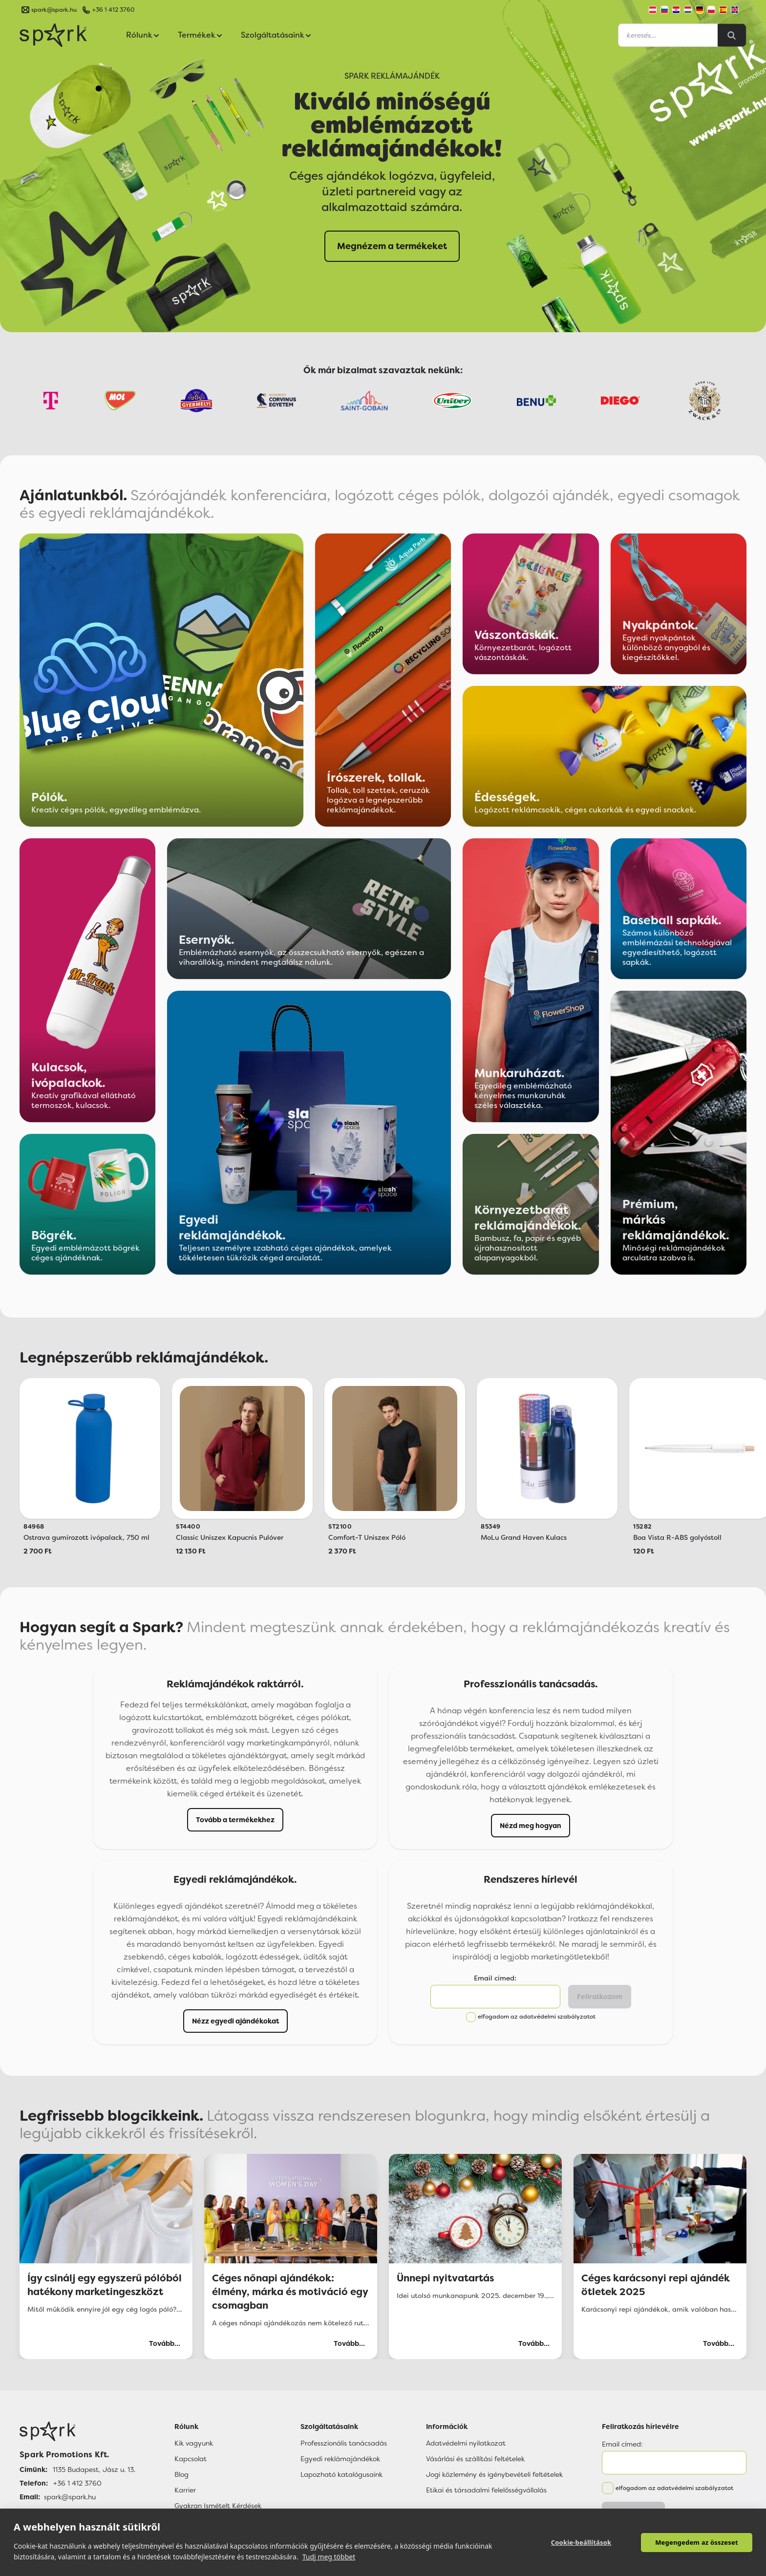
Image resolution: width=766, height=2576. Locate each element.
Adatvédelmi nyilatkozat (466, 2443)
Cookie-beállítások (581, 2542)
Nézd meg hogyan (530, 1825)
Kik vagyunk (193, 2443)
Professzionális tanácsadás (343, 2443)
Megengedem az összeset (696, 2542)
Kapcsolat (190, 2458)
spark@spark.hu (70, 2496)
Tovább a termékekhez (235, 1819)
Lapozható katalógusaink (341, 2474)
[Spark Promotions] (53, 35)
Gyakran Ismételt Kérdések (217, 2505)
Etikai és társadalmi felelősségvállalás (486, 2490)
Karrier (185, 2490)
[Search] (731, 35)
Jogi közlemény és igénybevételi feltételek (494, 2474)
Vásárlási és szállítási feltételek (475, 2458)
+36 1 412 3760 (113, 10)
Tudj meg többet (329, 2556)
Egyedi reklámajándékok (340, 2458)
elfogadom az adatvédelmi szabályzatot (537, 2017)
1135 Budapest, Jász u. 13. (94, 2469)
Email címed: (495, 1978)
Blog (181, 2474)
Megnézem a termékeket (392, 246)
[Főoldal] (77, 2431)
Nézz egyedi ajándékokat (235, 2021)
